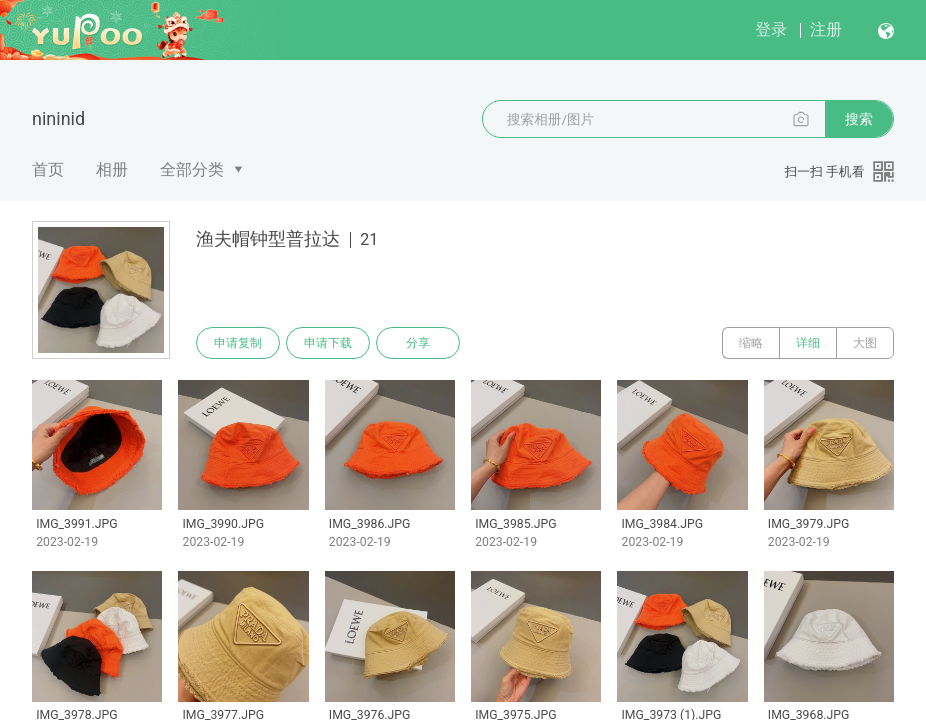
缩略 (751, 343)
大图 (865, 343)
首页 (48, 169)
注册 (826, 29)
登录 (771, 29)
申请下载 (328, 343)
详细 (808, 343)
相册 (112, 169)
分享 (418, 343)
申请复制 (238, 343)
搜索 (859, 119)
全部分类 (192, 169)
